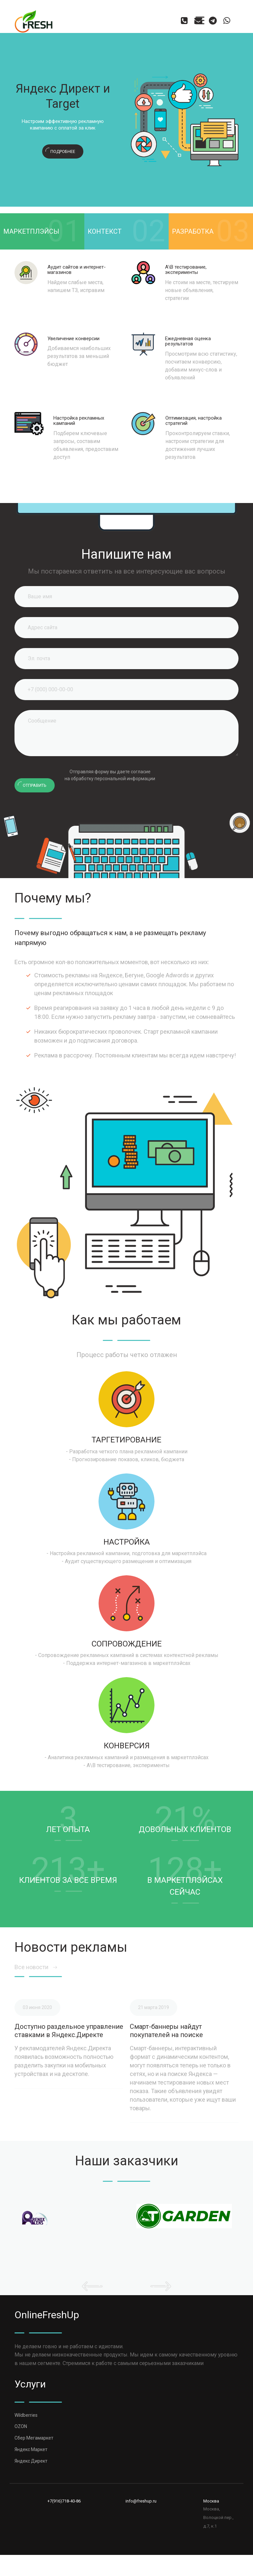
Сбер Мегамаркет (33, 2438)
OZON (20, 2426)
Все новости (35, 1967)
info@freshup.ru (141, 2501)
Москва (211, 2501)
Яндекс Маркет (30, 2449)
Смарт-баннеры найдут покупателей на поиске (166, 2031)
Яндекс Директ (30, 2461)
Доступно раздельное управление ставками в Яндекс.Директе (68, 2031)
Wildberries (26, 2415)
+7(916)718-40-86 (64, 2501)
